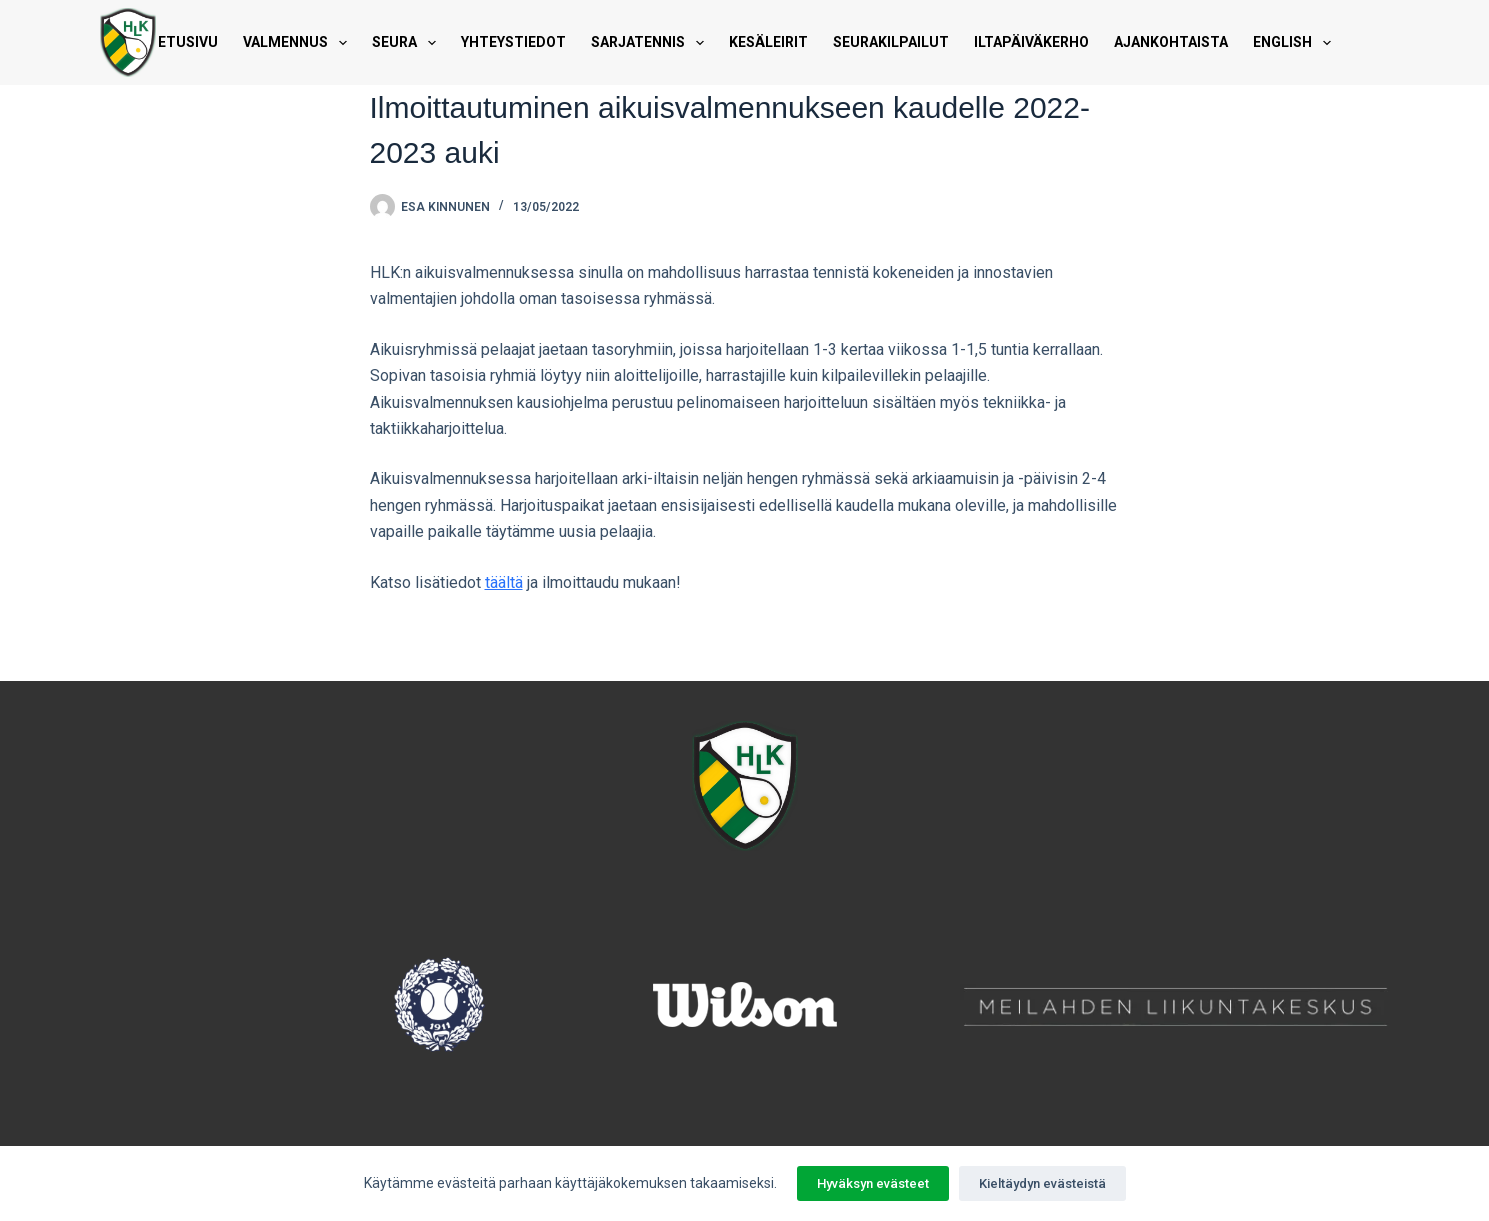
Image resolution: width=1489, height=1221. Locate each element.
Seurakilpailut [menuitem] (891, 42)
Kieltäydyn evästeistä (1042, 1183)
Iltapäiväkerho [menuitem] (1031, 42)
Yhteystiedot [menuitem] (513, 42)
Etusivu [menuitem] (188, 42)
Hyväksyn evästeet (873, 1183)
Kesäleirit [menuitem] (768, 42)
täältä (504, 582)
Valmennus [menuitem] (299, 43)
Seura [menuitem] (408, 43)
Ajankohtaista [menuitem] (1171, 42)
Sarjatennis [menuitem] (651, 43)
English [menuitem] (1296, 43)
